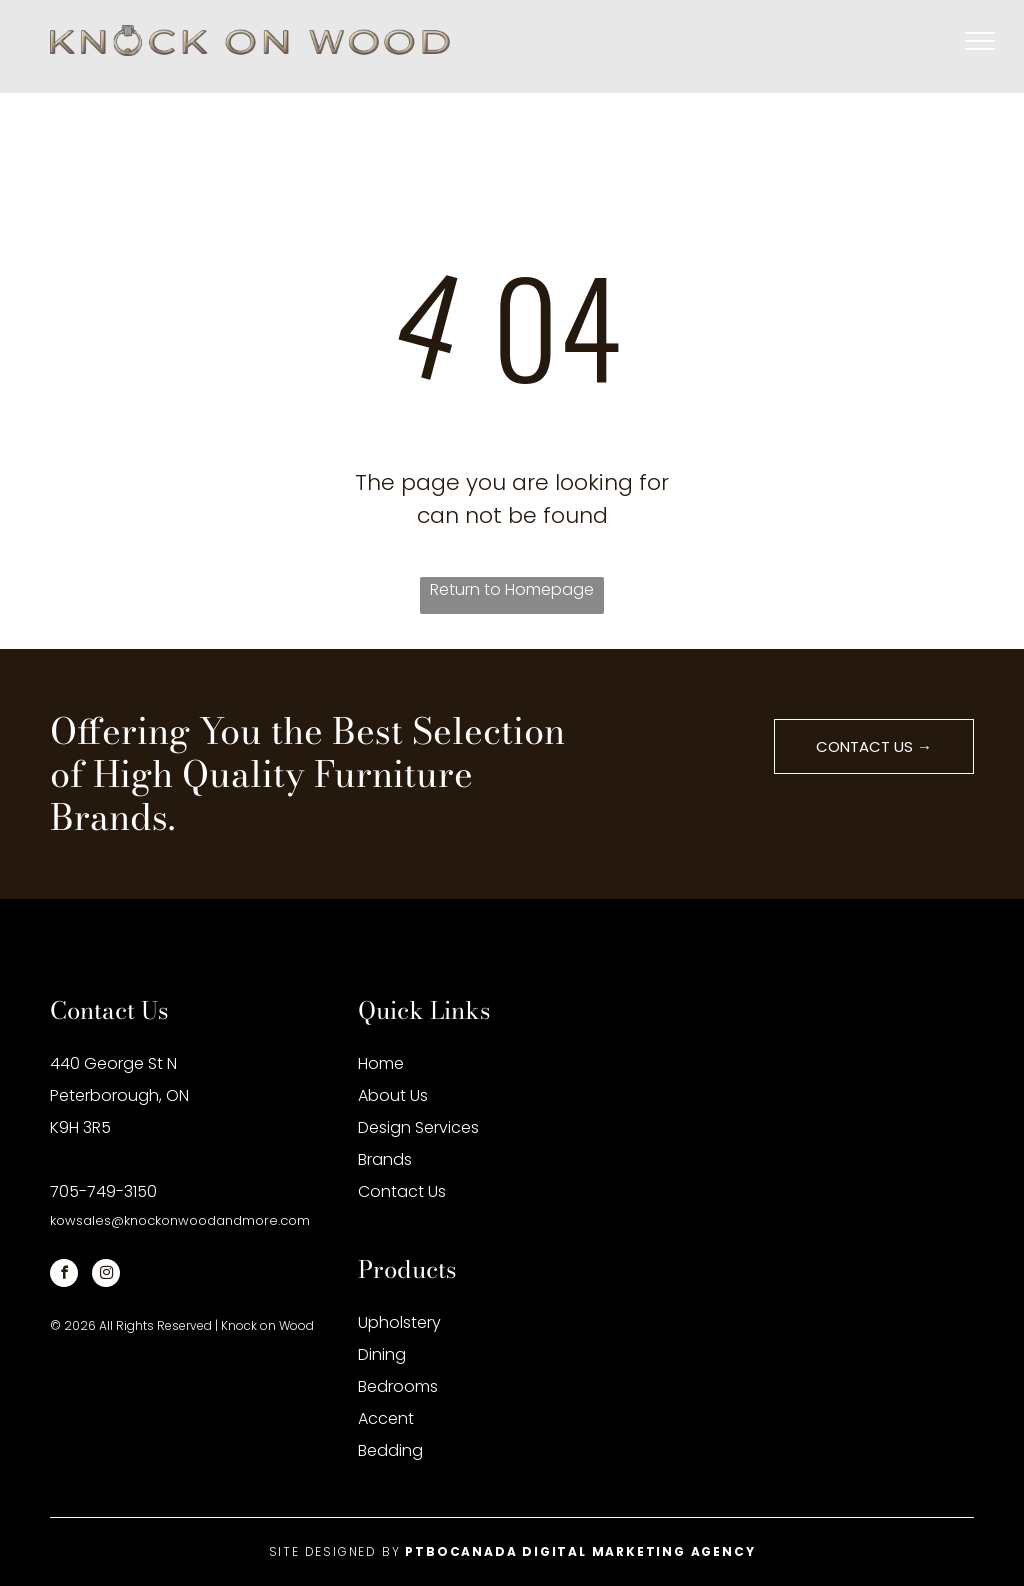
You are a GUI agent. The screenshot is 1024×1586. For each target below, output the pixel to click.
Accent (386, 1418)
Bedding (390, 1450)
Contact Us (402, 1191)
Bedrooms (398, 1386)
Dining (382, 1354)
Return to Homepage (512, 589)
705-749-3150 (103, 1191)
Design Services (418, 1127)
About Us (393, 1095)
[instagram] (106, 1275)
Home (381, 1063)
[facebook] (64, 1275)
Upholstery (399, 1322)
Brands (385, 1159)
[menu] (980, 41)
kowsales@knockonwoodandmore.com (180, 1220)
